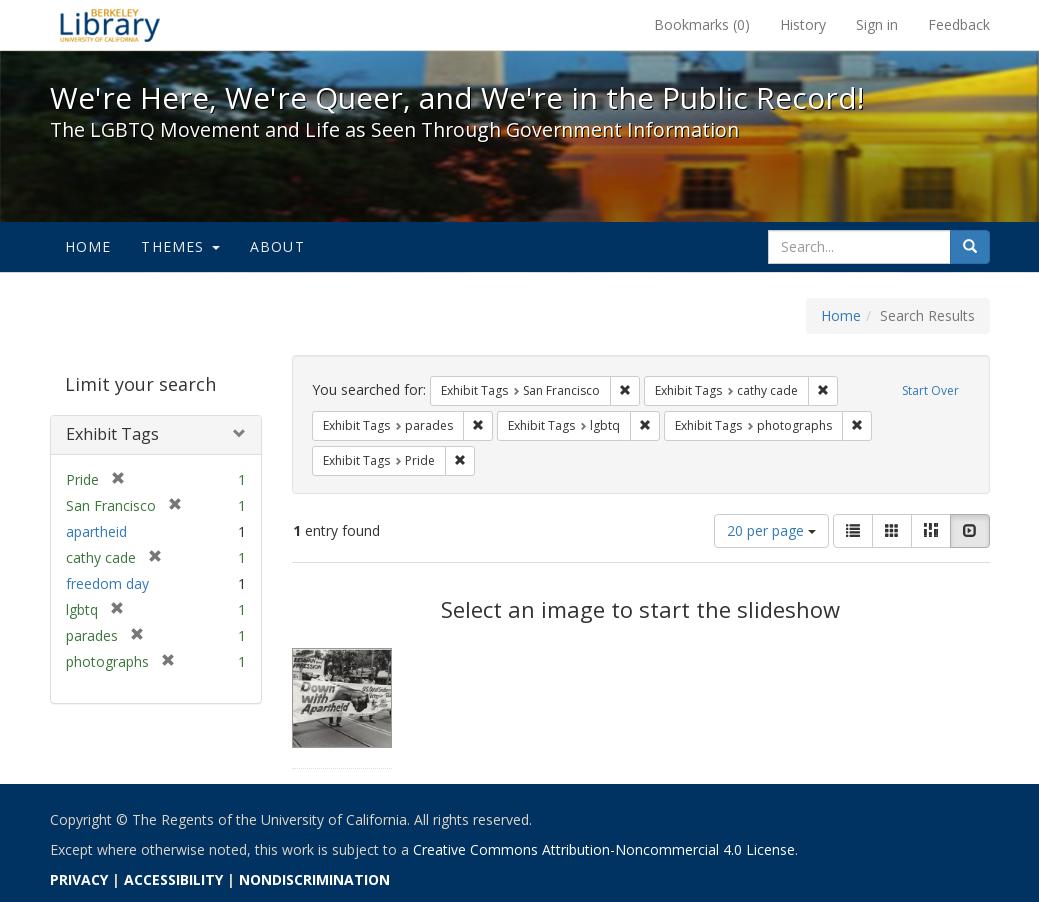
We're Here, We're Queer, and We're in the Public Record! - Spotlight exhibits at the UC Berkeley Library (110, 25)
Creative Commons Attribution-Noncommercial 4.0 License (604, 849)
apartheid (96, 531)
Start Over (930, 390)
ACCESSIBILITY (173, 879)
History (803, 24)
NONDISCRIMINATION (314, 879)
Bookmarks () (702, 24)
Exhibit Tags (112, 434)
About (277, 246)
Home (88, 246)
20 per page (771, 530)
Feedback (959, 24)
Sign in (877, 24)
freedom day (107, 583)
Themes (180, 246)
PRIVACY (79, 879)
